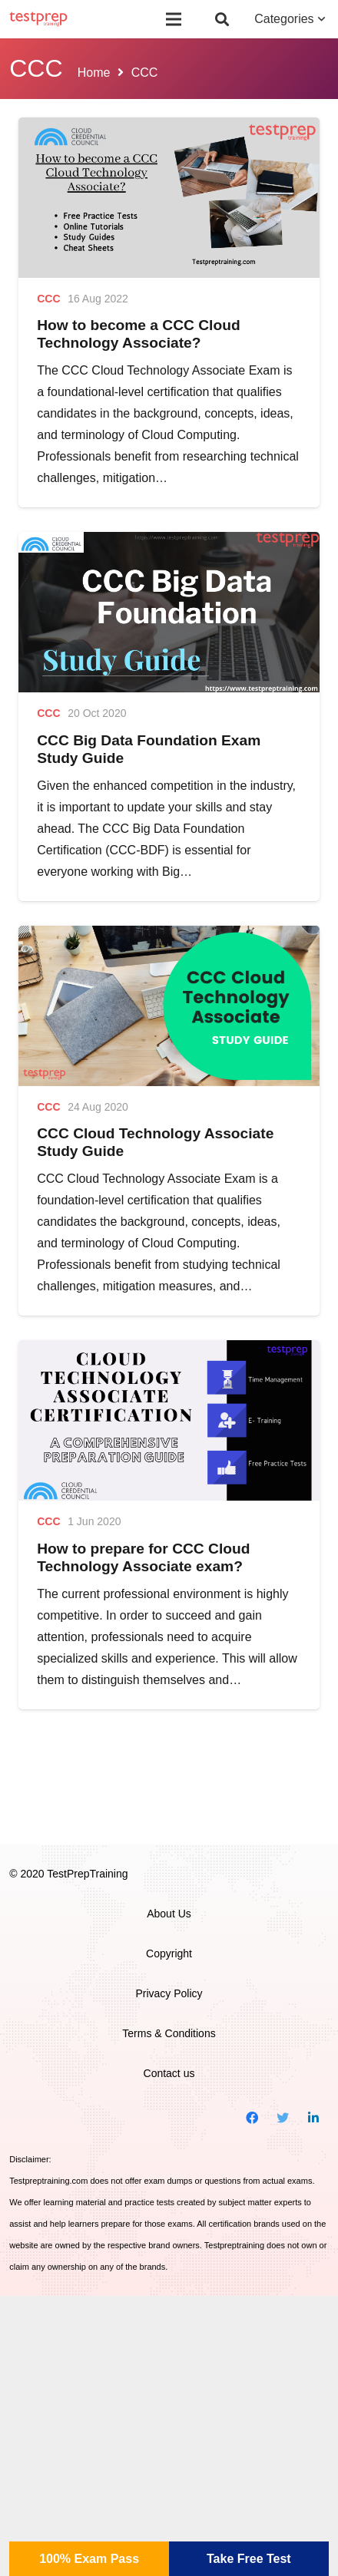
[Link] (38, 19)
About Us (169, 1913)
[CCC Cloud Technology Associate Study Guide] (169, 1006)
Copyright (169, 1953)
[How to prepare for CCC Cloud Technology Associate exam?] (169, 1420)
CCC (48, 298)
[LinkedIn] (313, 2117)
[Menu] (174, 19)
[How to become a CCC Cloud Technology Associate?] (169, 197)
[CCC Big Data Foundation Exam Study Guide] (169, 612)
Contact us (169, 2073)
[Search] (222, 19)
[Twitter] (282, 2117)
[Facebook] (252, 2117)
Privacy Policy (168, 1993)
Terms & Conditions (168, 2033)
